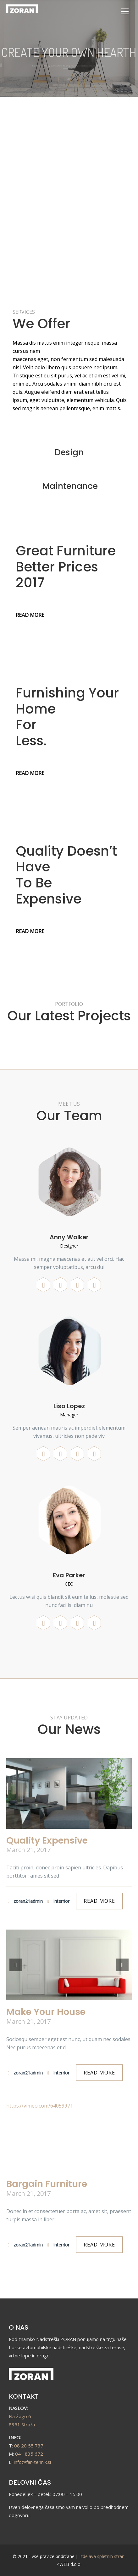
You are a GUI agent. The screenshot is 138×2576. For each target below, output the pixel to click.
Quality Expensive (47, 1840)
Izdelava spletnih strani (102, 2556)
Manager (69, 1415)
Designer (69, 1246)
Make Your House (46, 2011)
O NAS (18, 2327)
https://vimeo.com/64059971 (39, 2105)
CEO (69, 1584)
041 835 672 (29, 2454)
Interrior (57, 1901)
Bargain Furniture (46, 2183)
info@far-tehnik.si (32, 2462)
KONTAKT (24, 2396)
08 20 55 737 (28, 2445)
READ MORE (20, 267)
